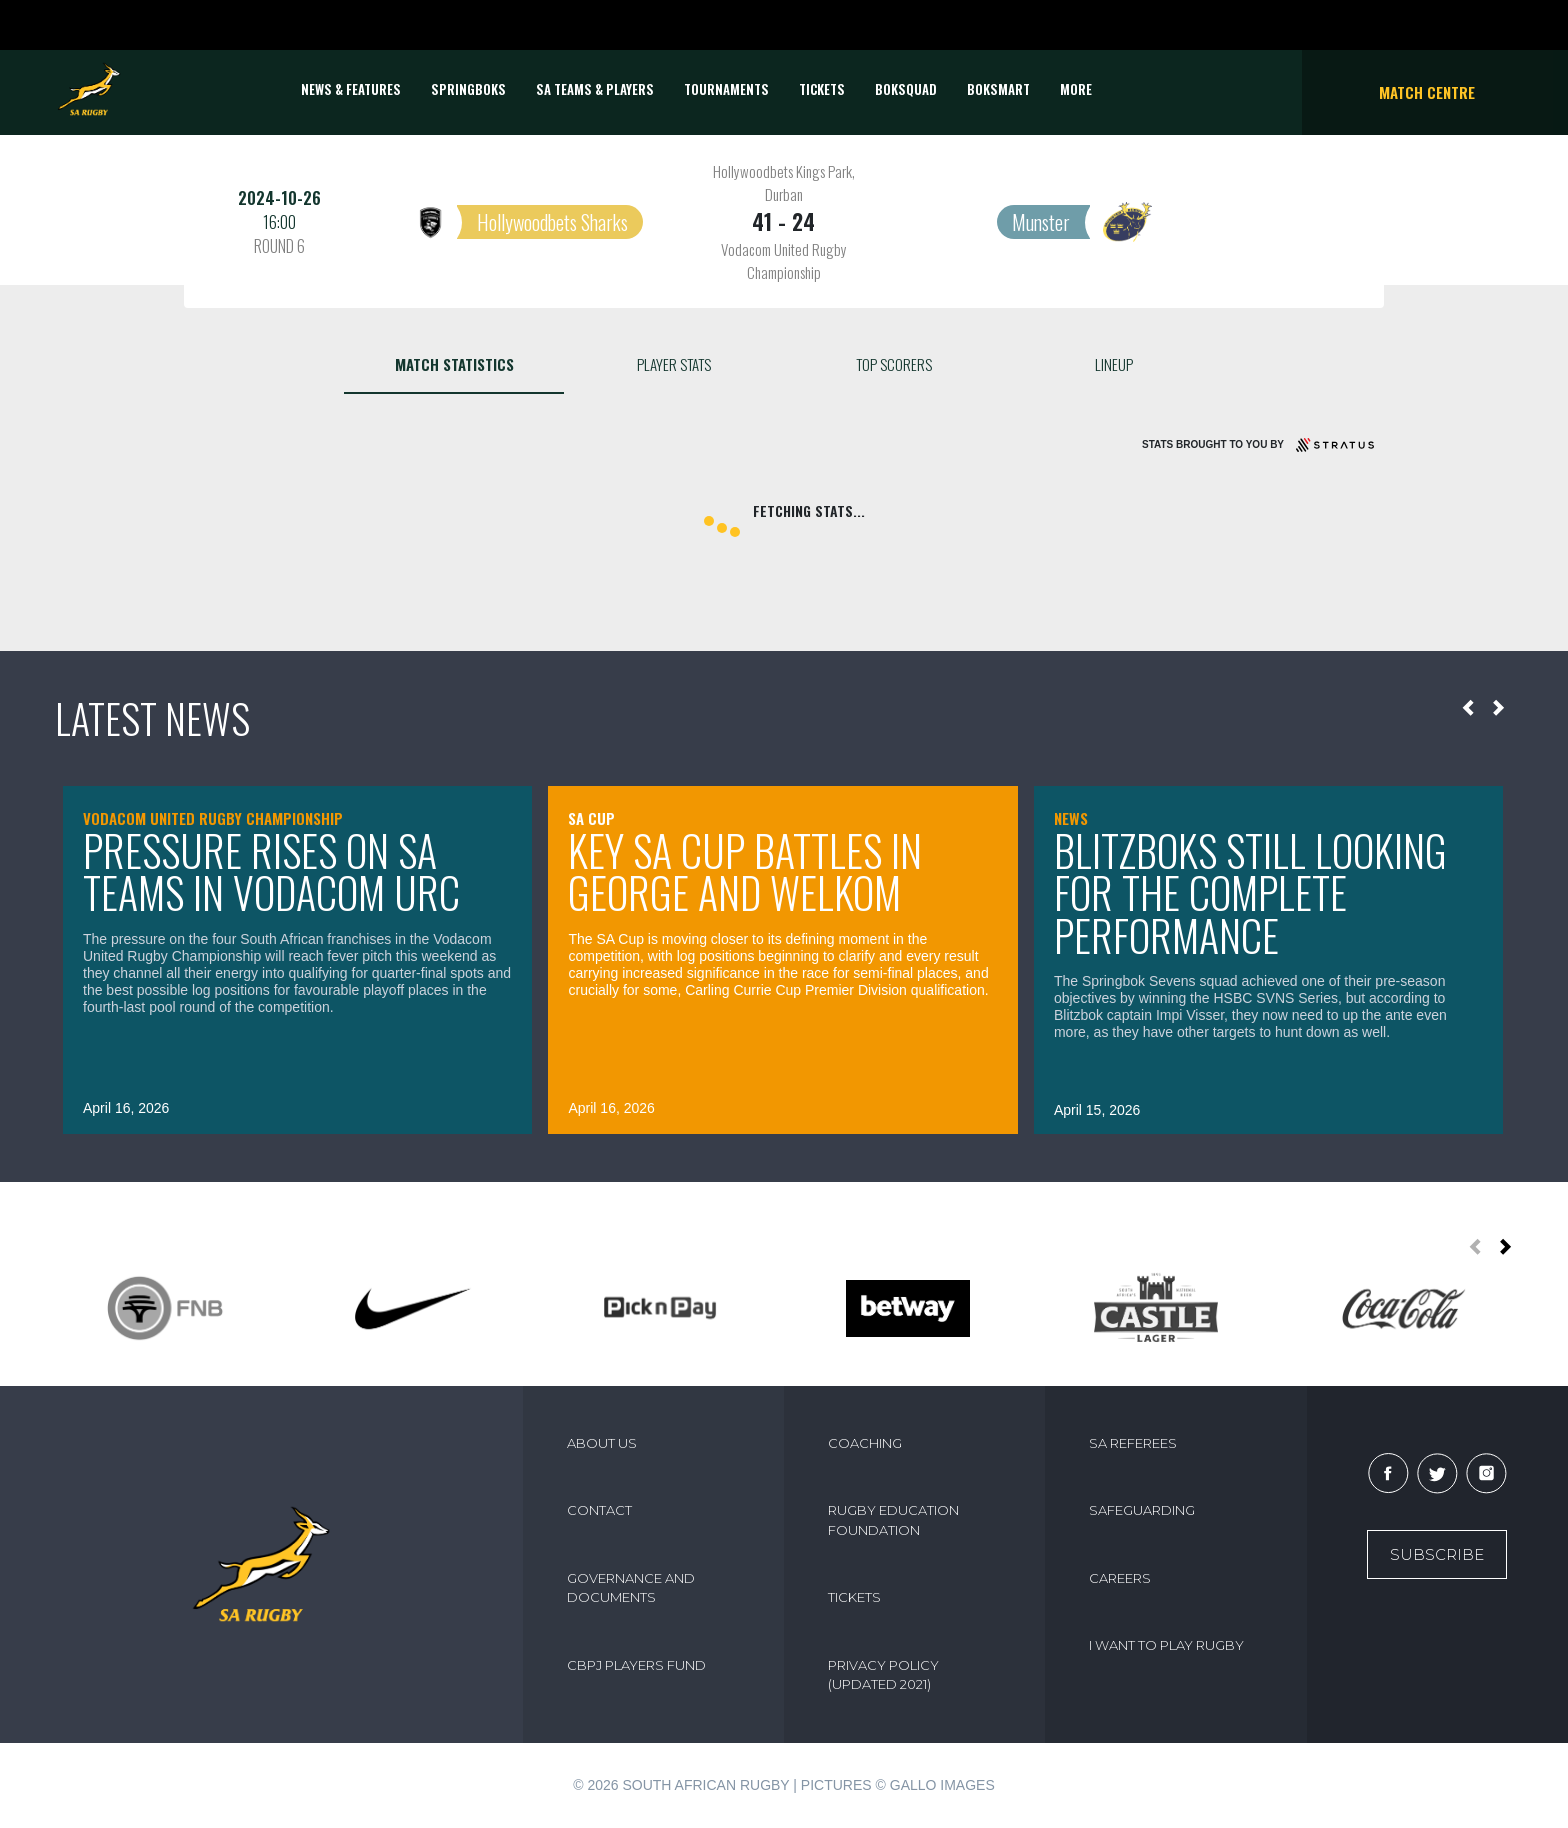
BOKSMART (998, 89)
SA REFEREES (1133, 1443)
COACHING (865, 1443)
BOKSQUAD (906, 89)
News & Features (351, 89)
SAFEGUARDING (1142, 1510)
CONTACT (599, 1510)
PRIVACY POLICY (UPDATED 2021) (883, 1675)
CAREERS (1120, 1578)
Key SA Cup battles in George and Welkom (745, 871)
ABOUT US (602, 1443)
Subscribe (1437, 1554)
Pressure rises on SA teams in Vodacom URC (271, 871)
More (1076, 89)
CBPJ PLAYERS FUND (636, 1665)
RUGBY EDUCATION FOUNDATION (893, 1520)
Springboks (468, 89)
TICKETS (822, 89)
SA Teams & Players (595, 89)
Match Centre (1427, 92)
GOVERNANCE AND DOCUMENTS (631, 1588)
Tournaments (726, 89)
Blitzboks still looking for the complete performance (1250, 892)
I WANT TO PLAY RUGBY (1166, 1645)
